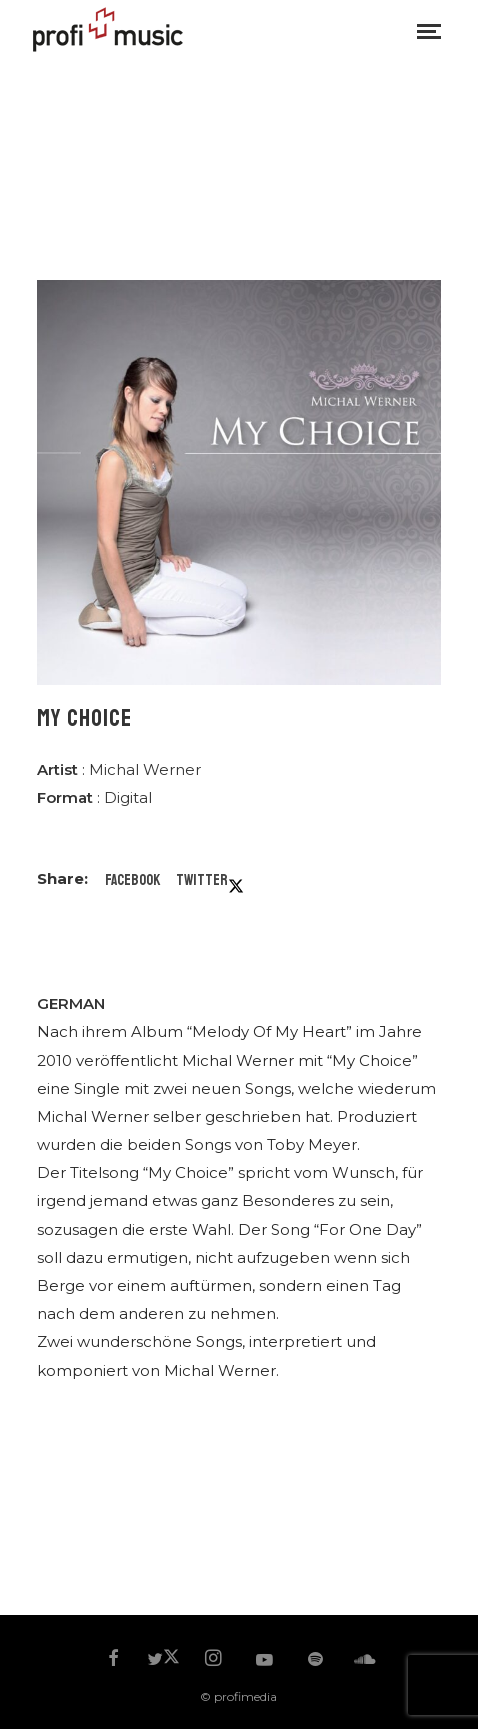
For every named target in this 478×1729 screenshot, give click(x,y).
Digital (128, 797)
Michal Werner (145, 769)
